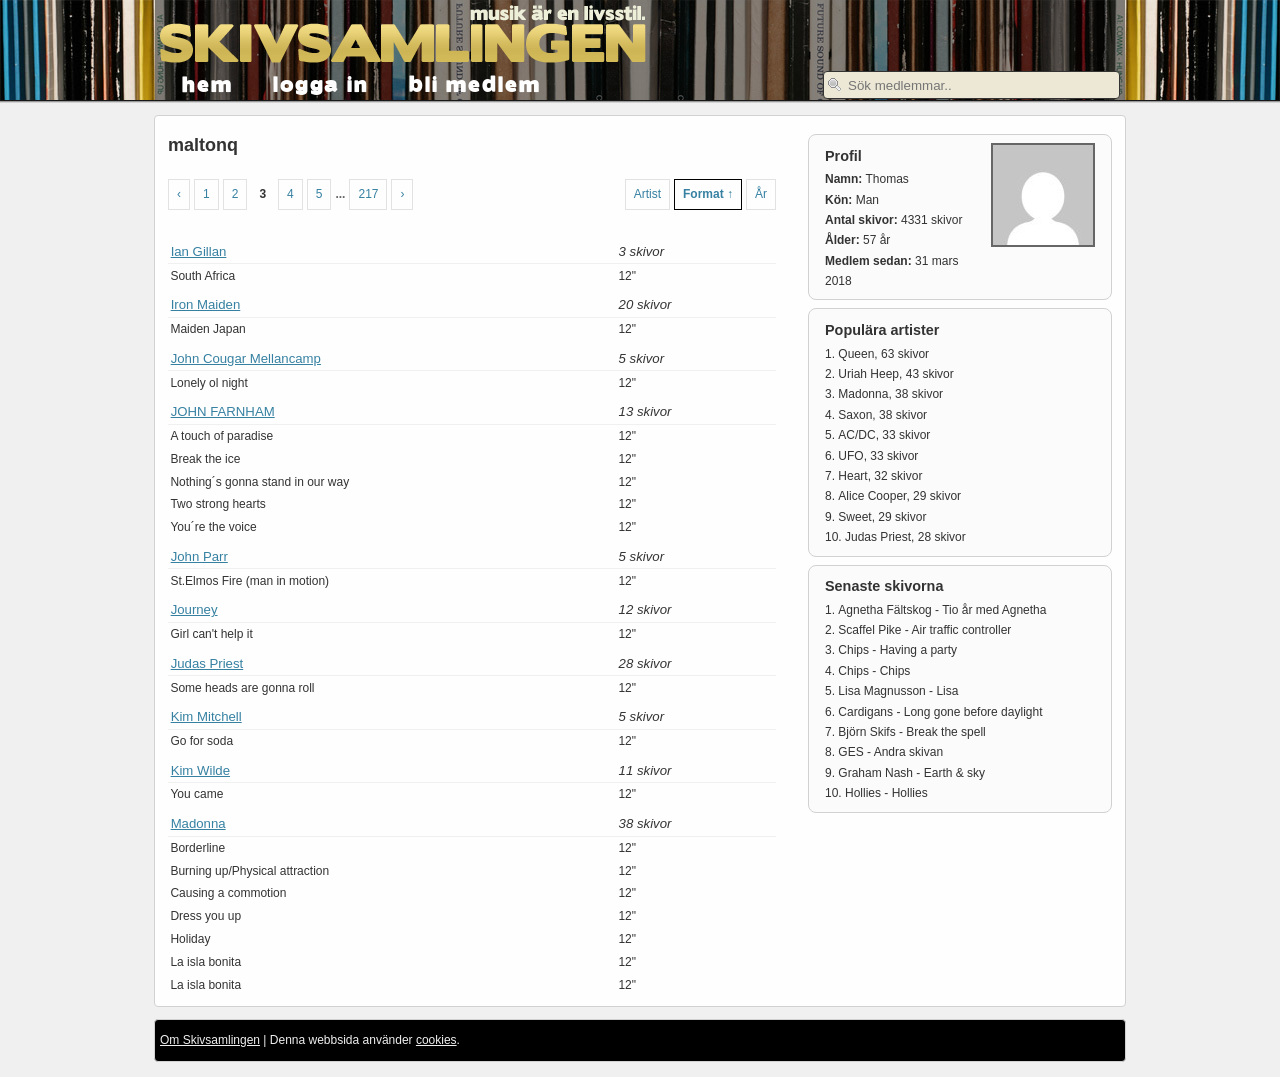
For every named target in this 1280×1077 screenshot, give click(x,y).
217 (368, 194)
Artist (647, 194)
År (761, 194)
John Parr (199, 556)
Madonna (198, 823)
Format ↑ (708, 194)
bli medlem (475, 82)
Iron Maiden (206, 304)
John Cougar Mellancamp (246, 358)
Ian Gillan (199, 251)
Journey (194, 609)
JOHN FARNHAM (223, 411)
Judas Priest (207, 663)
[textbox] (971, 85)
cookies (436, 1040)
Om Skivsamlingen (210, 1040)
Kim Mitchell (206, 716)
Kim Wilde (200, 770)
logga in (321, 82)
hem (207, 82)
